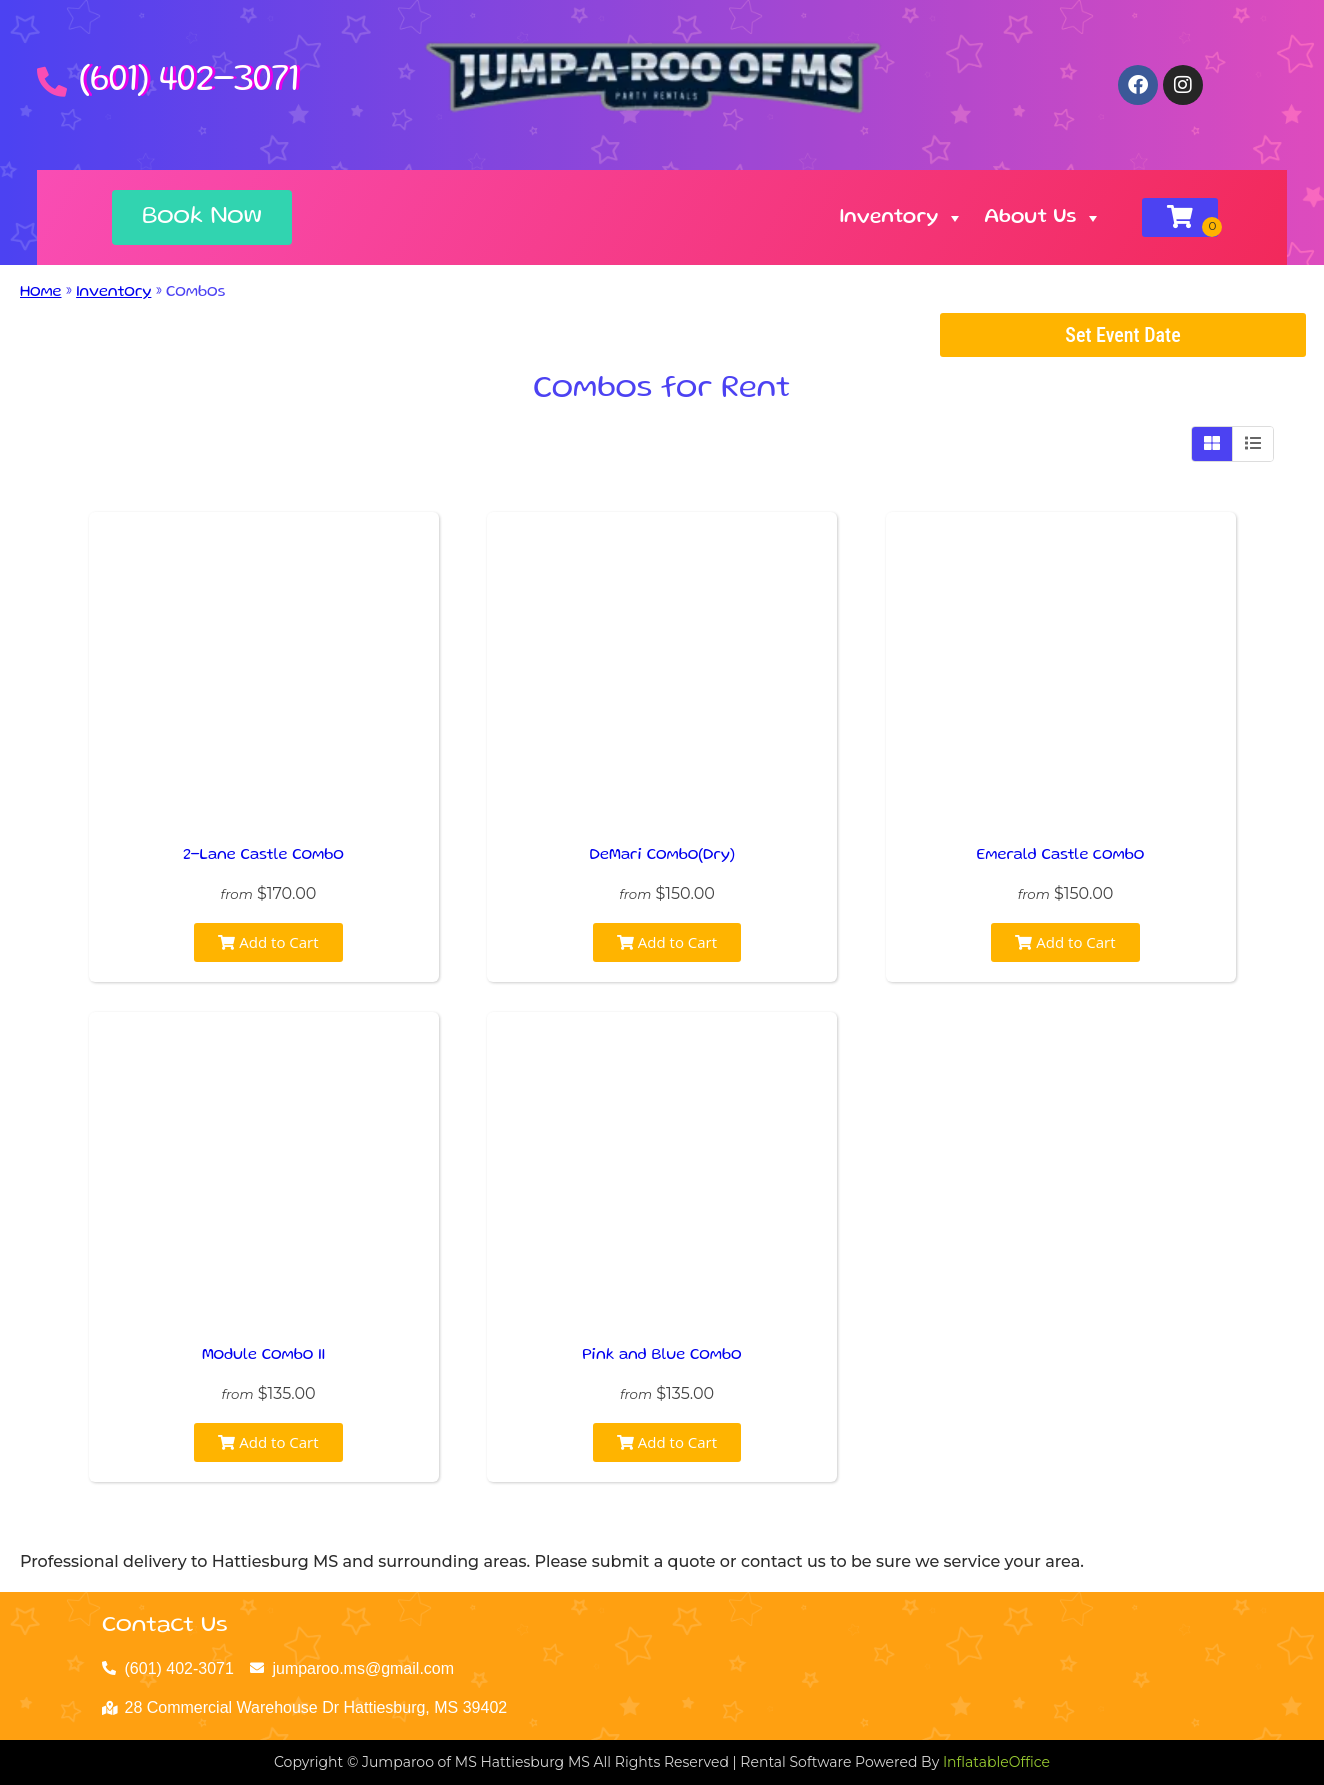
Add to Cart (268, 942)
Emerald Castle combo (1061, 856)
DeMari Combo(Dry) (662, 856)
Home (41, 293)
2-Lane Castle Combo (263, 856)
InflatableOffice (996, 1762)
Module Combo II (263, 1356)
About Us (1043, 218)
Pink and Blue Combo (662, 1356)
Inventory (902, 218)
